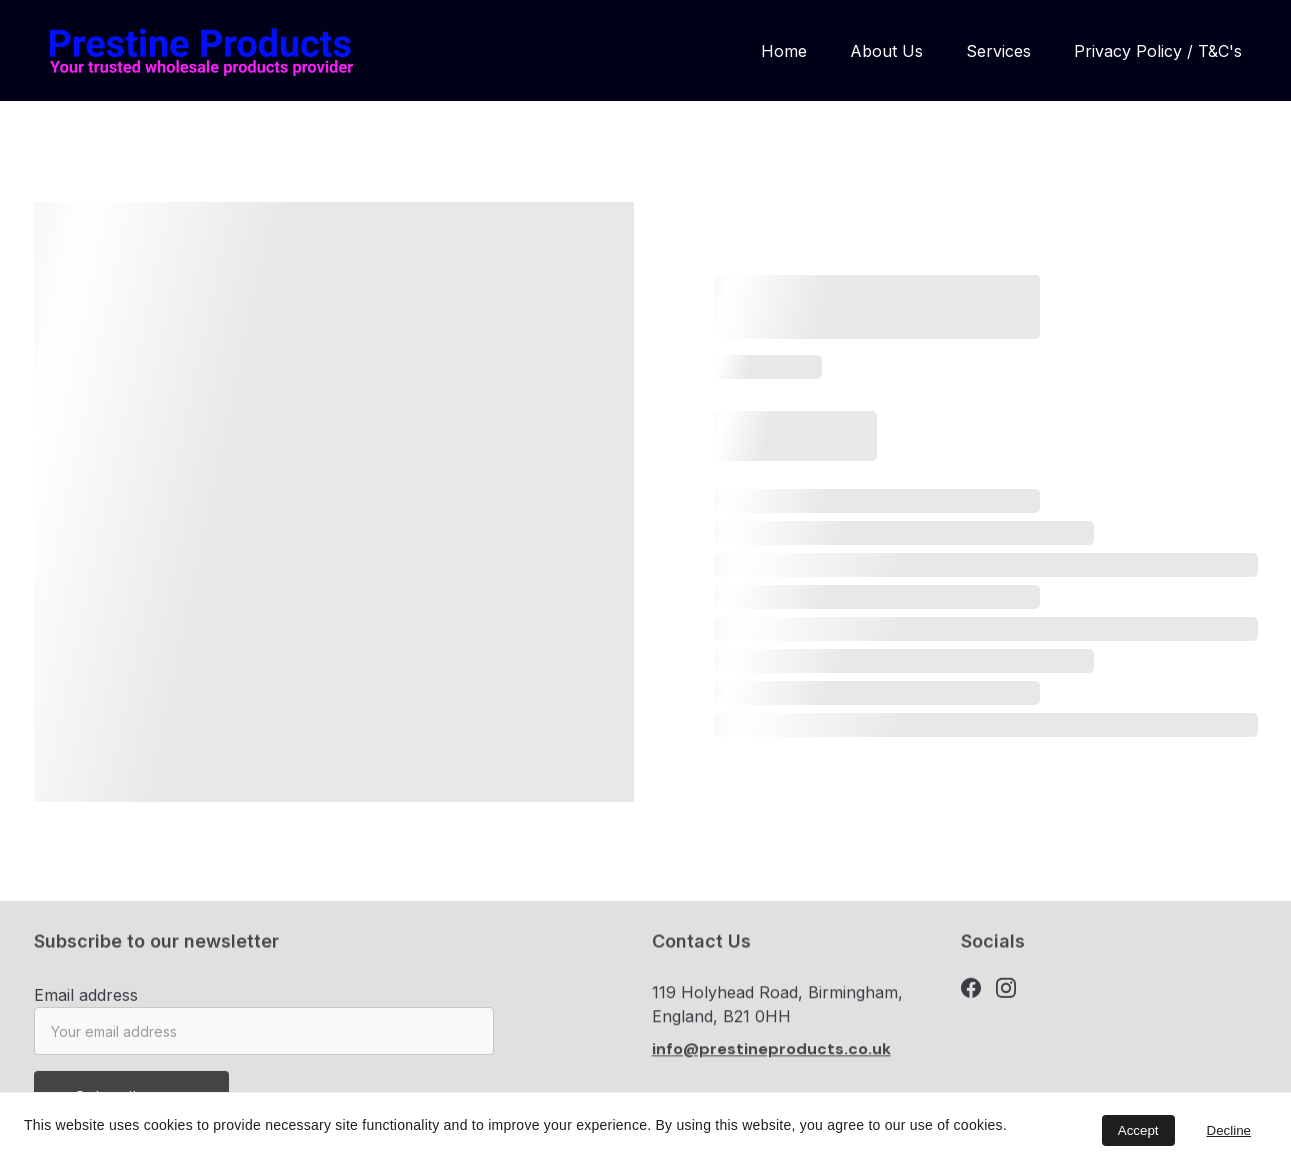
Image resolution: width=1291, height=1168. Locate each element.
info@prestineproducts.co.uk (771, 1053)
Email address (86, 1002)
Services (998, 51)
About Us (886, 51)
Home (784, 51)
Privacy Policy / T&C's (1158, 51)
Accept (1138, 1130)
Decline (1229, 1130)
